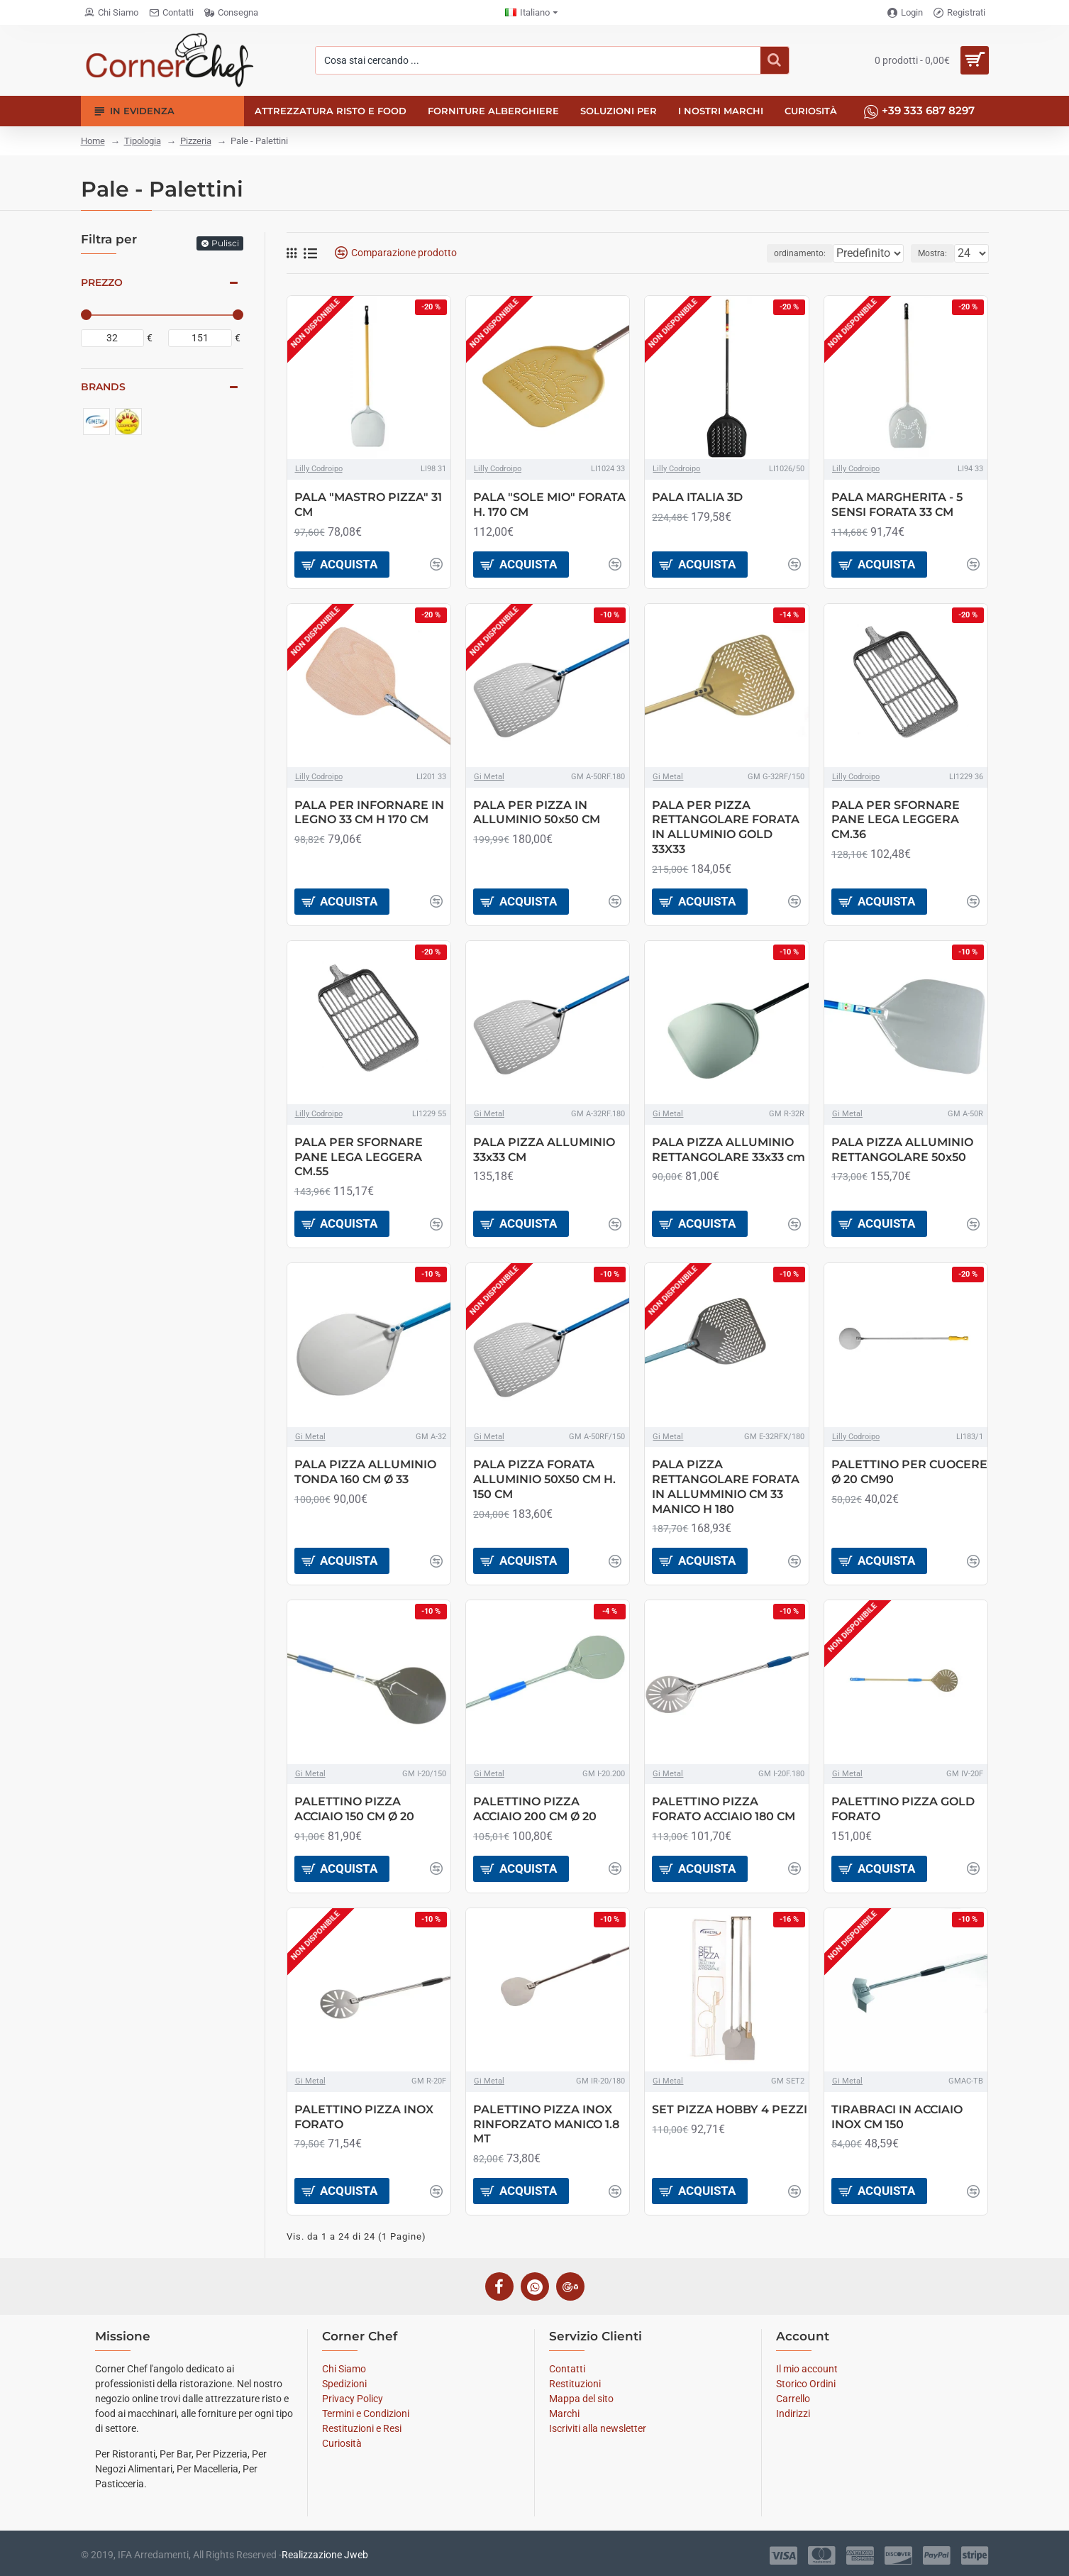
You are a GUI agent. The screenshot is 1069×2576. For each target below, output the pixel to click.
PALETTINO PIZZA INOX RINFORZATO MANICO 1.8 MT (546, 2124)
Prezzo (102, 282)
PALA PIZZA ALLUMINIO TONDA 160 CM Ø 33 (365, 1472)
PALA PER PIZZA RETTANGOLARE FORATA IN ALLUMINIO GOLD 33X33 (725, 827)
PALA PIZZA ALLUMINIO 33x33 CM (544, 1149)
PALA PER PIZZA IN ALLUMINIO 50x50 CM (536, 812)
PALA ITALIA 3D (697, 497)
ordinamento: (778, 253)
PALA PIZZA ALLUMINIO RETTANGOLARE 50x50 (902, 1149)
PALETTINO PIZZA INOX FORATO (363, 2117)
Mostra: (936, 253)
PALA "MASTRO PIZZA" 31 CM (368, 504)
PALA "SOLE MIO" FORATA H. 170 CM (549, 504)
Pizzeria (195, 141)
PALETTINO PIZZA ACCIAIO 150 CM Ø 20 (354, 1809)
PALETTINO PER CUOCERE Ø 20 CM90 (909, 1472)
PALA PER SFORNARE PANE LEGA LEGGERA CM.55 (358, 1157)
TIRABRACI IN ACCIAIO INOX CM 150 (897, 2117)
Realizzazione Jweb (325, 2554)
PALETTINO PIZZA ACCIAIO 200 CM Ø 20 (535, 1809)
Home (93, 141)
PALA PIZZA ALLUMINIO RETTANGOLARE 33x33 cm (728, 1149)
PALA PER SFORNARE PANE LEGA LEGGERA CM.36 (895, 820)
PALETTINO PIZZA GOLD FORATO (903, 1809)
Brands (103, 386)
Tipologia (142, 141)
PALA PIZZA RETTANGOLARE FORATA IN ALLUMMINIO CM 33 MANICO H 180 (725, 1486)
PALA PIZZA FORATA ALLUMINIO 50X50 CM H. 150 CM (544, 1479)
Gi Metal (489, 776)
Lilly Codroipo (319, 468)
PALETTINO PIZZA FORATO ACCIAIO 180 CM (723, 1809)
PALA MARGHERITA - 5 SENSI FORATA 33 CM (897, 504)
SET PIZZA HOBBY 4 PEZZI (729, 2109)
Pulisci (225, 243)
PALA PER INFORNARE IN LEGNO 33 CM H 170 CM (369, 812)
